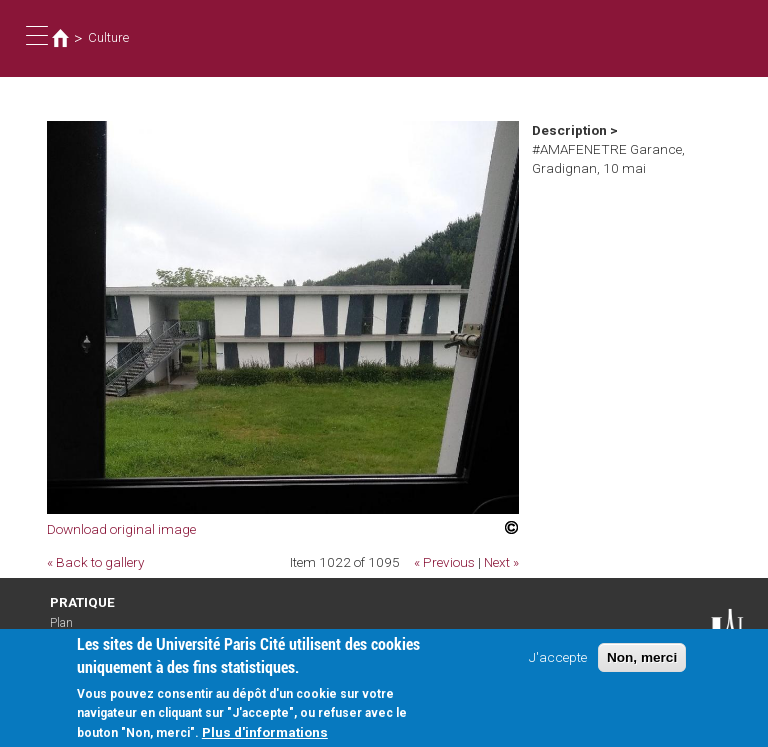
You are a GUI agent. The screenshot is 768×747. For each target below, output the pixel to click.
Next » (501, 562)
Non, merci (642, 664)
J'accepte (558, 664)
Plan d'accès (70, 630)
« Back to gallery (95, 562)
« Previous (444, 562)
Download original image (121, 529)
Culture (108, 37)
